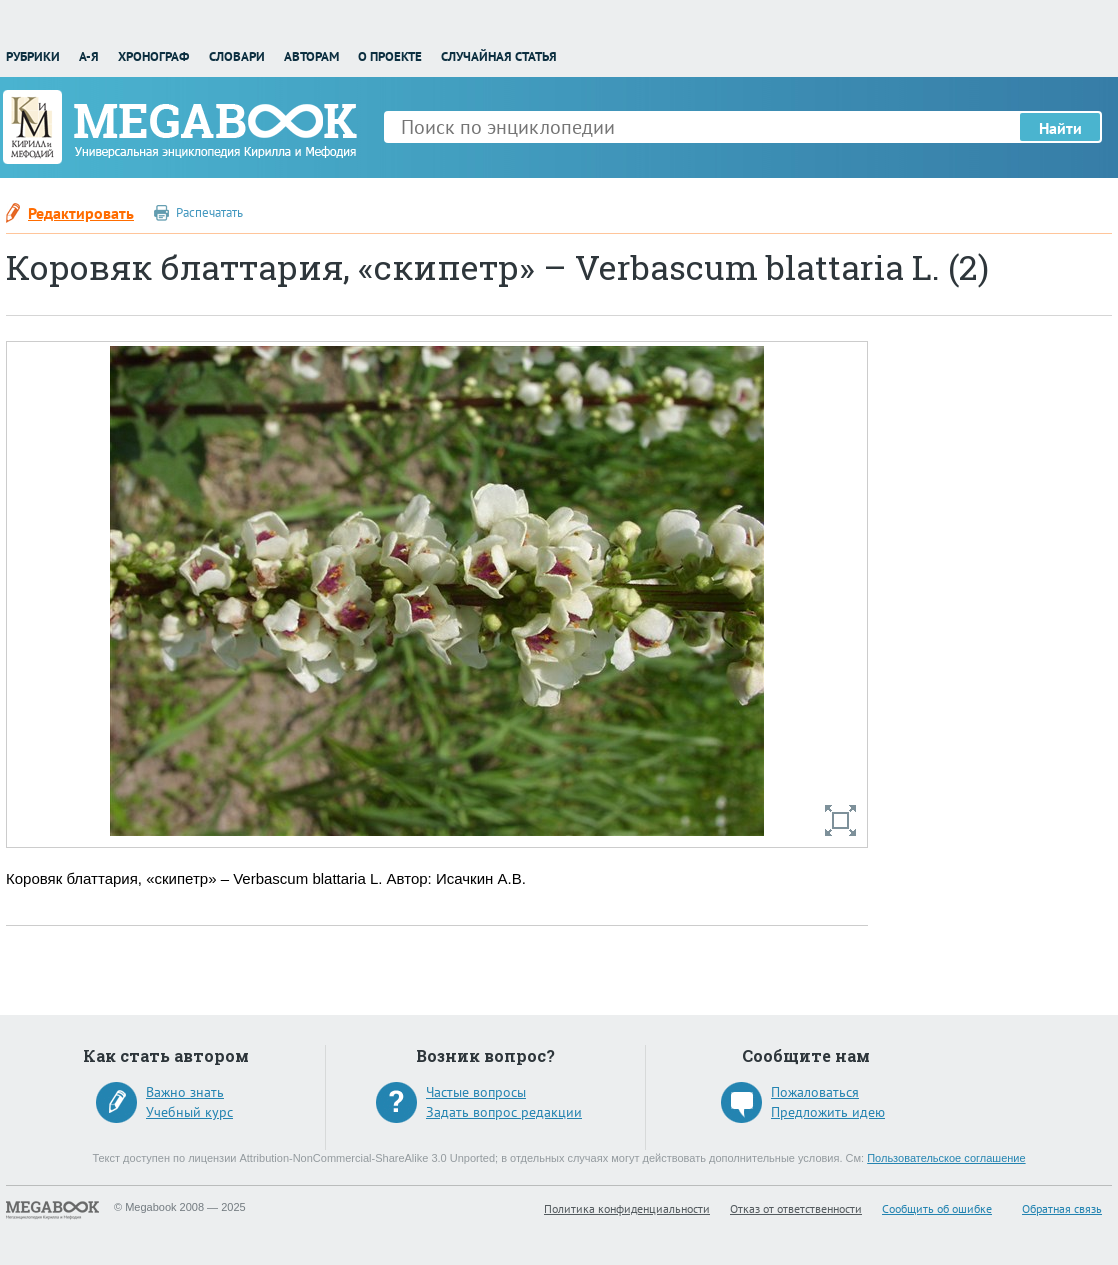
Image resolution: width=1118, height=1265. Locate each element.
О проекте (390, 56)
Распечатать (209, 212)
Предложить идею (828, 1112)
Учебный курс (189, 1112)
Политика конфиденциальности (627, 1208)
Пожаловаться (815, 1092)
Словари (237, 56)
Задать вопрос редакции (504, 1112)
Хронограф (153, 56)
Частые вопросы (476, 1092)
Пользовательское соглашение (946, 1158)
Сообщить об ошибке (937, 1208)
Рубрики (33, 56)
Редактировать (81, 213)
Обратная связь (1062, 1208)
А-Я (89, 56)
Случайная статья (499, 56)
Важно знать (185, 1092)
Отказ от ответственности (796, 1208)
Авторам (311, 56)
